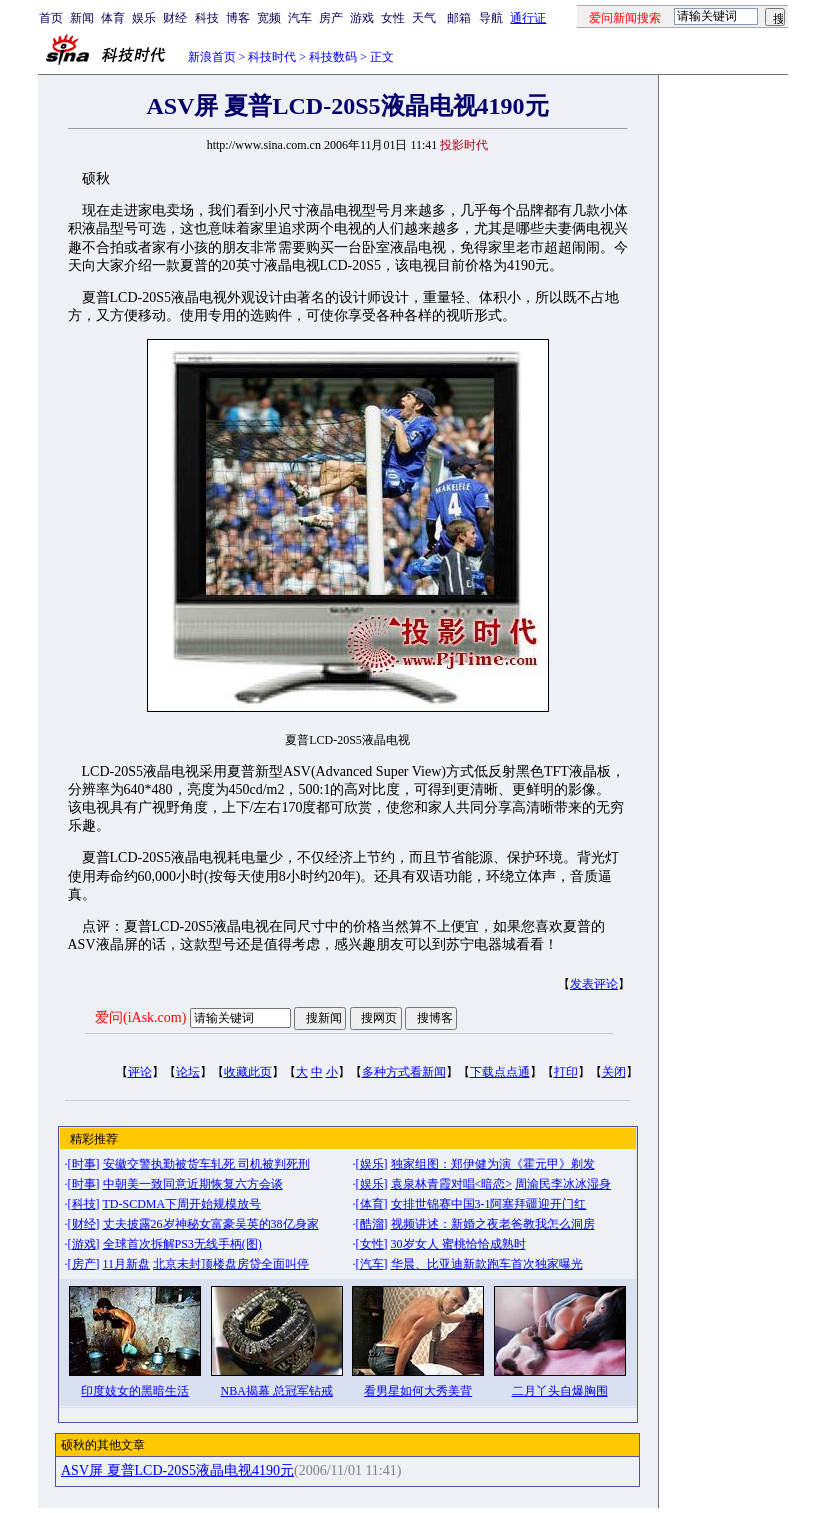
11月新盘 (127, 1264)
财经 (175, 18)
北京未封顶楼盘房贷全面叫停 (231, 1264)
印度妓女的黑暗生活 (135, 1391)
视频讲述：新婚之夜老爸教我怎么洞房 (493, 1224)
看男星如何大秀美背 (418, 1391)
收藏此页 (248, 1072)
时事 (84, 1164)
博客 (238, 18)
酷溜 (372, 1224)
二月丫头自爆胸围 (560, 1391)
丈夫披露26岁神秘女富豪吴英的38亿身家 (211, 1224)
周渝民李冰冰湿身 (563, 1184)
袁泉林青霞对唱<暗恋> (452, 1184)
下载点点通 (500, 1072)
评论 (140, 1072)
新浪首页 (212, 57)
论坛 (188, 1072)
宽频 (269, 18)
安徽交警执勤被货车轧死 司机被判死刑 (206, 1164)
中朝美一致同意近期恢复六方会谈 (193, 1184)
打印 (566, 1072)
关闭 (614, 1072)
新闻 (82, 18)
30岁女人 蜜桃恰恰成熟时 (458, 1244)
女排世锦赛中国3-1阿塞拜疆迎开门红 (489, 1204)
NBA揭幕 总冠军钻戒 (277, 1391)
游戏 (362, 18)
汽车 (300, 18)
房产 (331, 18)
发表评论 (594, 984)
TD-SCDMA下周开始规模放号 (182, 1204)
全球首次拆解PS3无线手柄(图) (182, 1244)
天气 (424, 18)
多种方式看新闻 (404, 1072)
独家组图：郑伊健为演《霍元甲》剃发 (493, 1164)
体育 (113, 18)
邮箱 (459, 18)
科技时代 (272, 57)
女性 (393, 18)
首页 (51, 18)
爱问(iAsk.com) (140, 1017)
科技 (207, 18)
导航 (491, 18)
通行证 (528, 18)
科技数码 (333, 57)
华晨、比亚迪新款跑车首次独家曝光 (487, 1264)
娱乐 (144, 18)
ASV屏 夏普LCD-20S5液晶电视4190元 (177, 1470)
